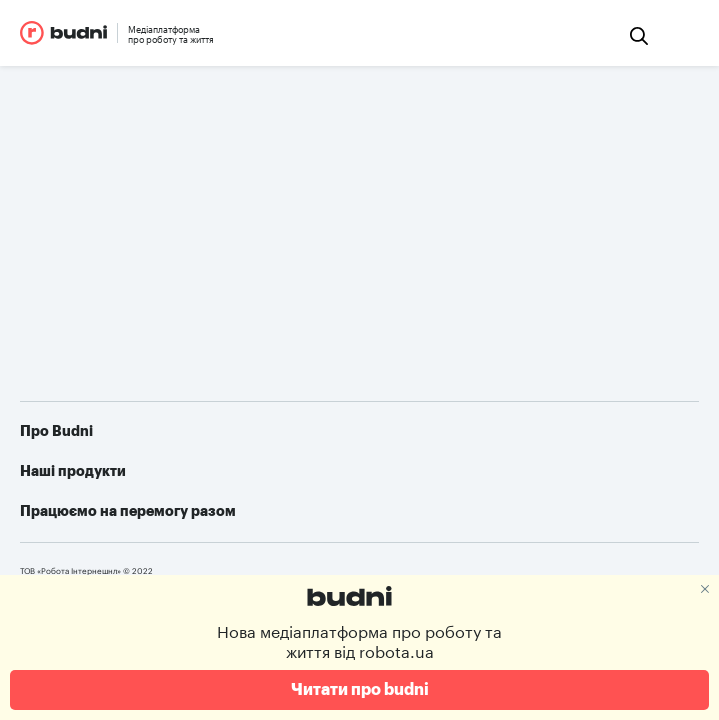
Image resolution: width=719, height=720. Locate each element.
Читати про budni (360, 690)
